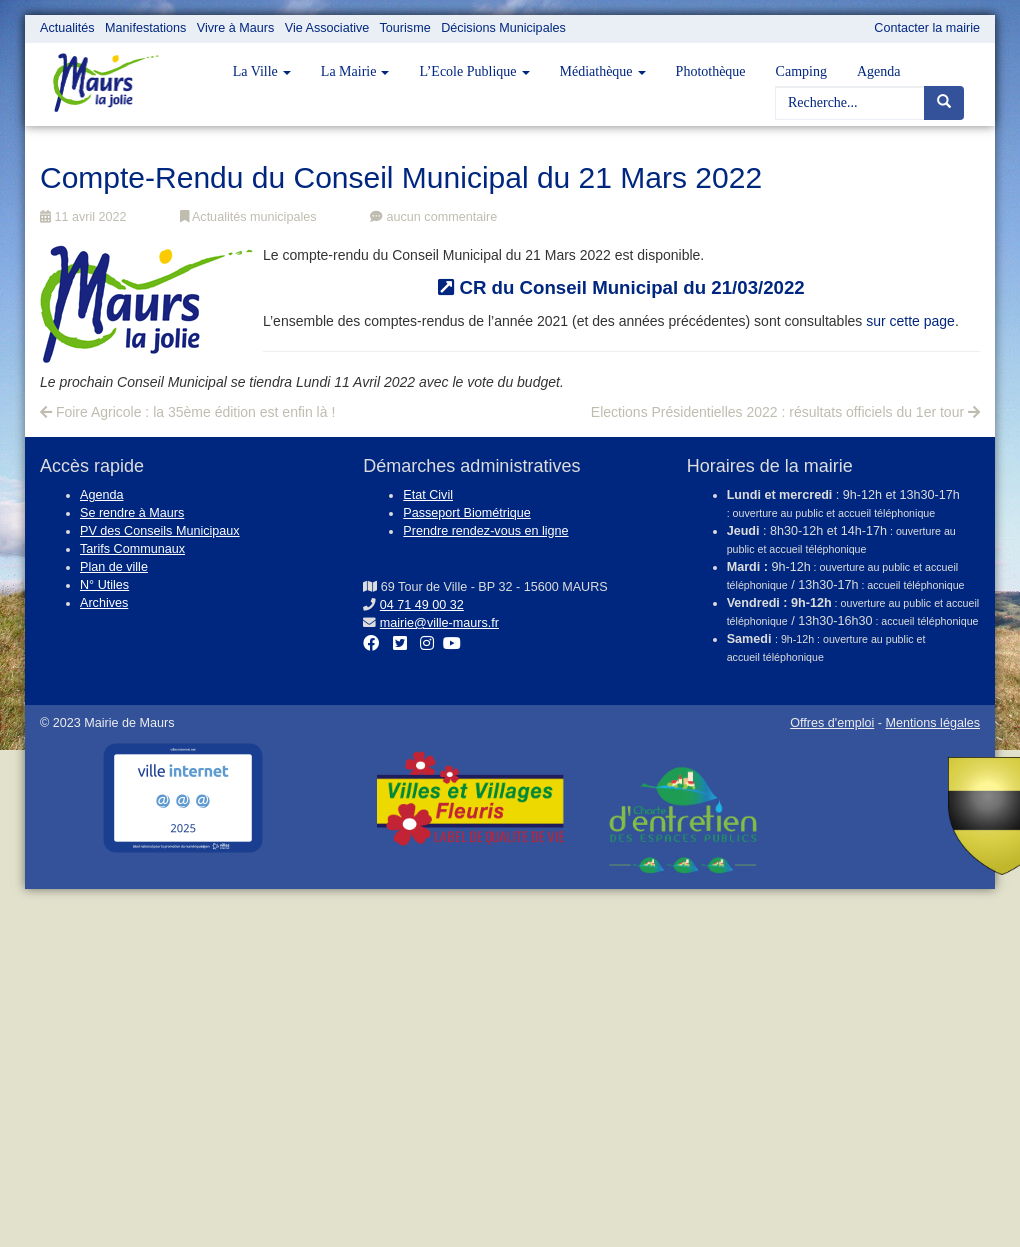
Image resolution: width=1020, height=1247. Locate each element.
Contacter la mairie (927, 28)
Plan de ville (114, 567)
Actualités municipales (248, 217)
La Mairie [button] (355, 71)
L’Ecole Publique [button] (474, 71)
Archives (104, 603)
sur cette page (910, 321)
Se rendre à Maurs (132, 513)
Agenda (879, 71)
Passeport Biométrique (466, 513)
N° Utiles (104, 585)
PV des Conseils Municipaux (160, 531)
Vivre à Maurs (235, 28)
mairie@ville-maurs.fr (439, 623)
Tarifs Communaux (132, 549)
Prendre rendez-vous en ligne (485, 531)
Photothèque (711, 71)
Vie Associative (327, 28)
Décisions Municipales (503, 28)
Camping (801, 71)
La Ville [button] (262, 71)
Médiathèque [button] (603, 71)
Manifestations (145, 28)
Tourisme (405, 28)
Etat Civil (428, 495)
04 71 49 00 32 (422, 605)
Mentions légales (932, 723)
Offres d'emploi (832, 723)
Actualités (67, 28)
